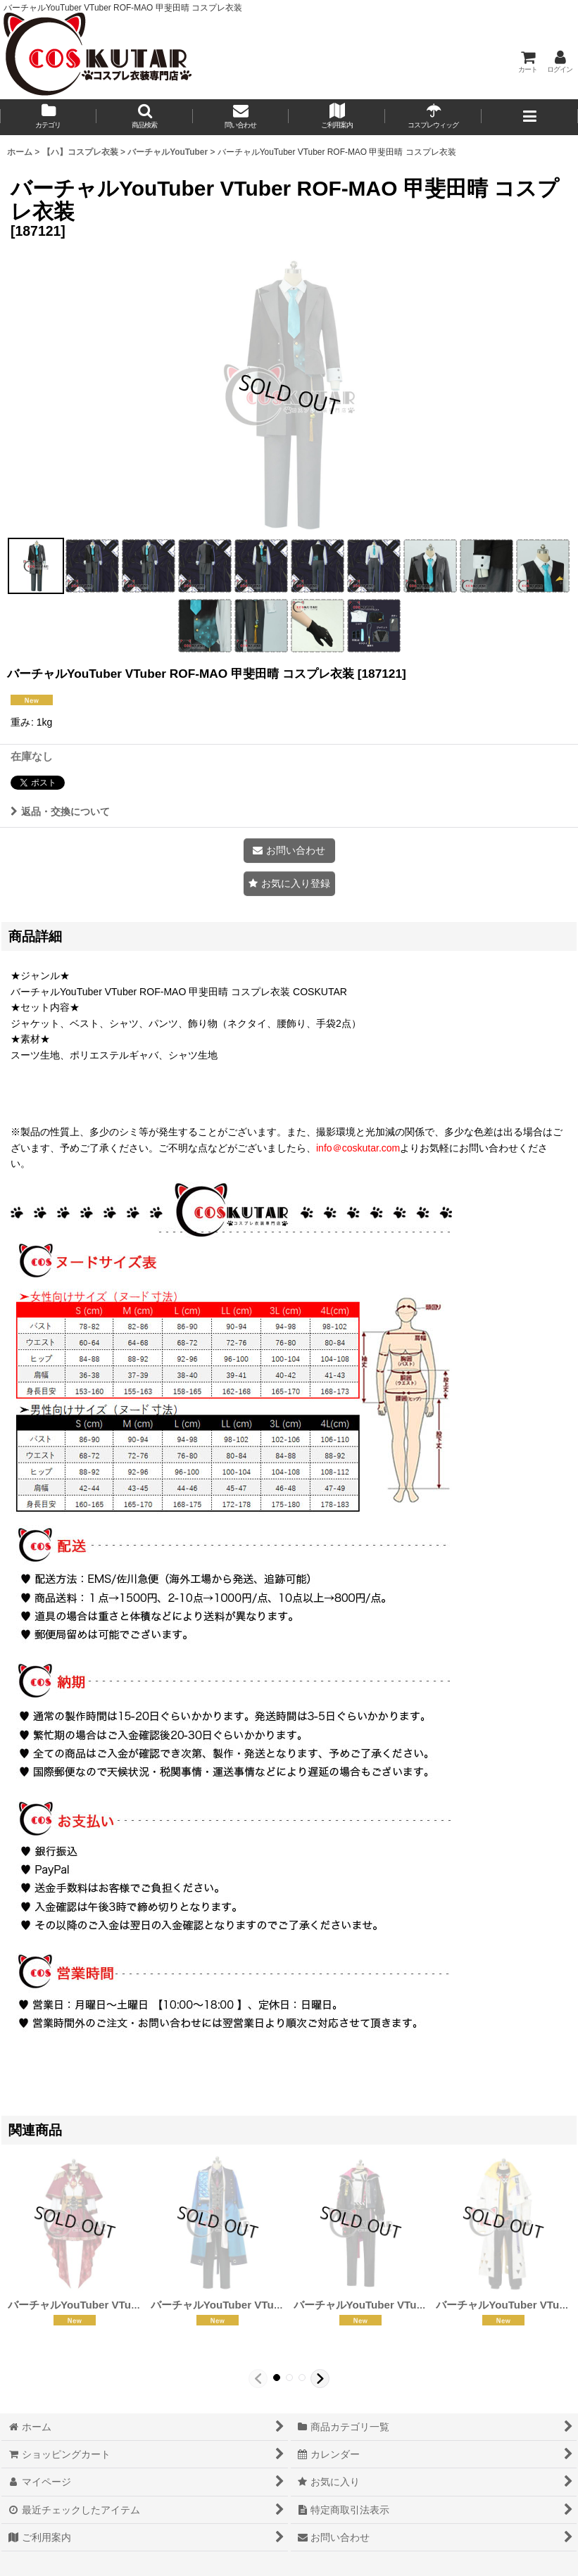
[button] (144, 117)
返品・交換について (60, 811)
